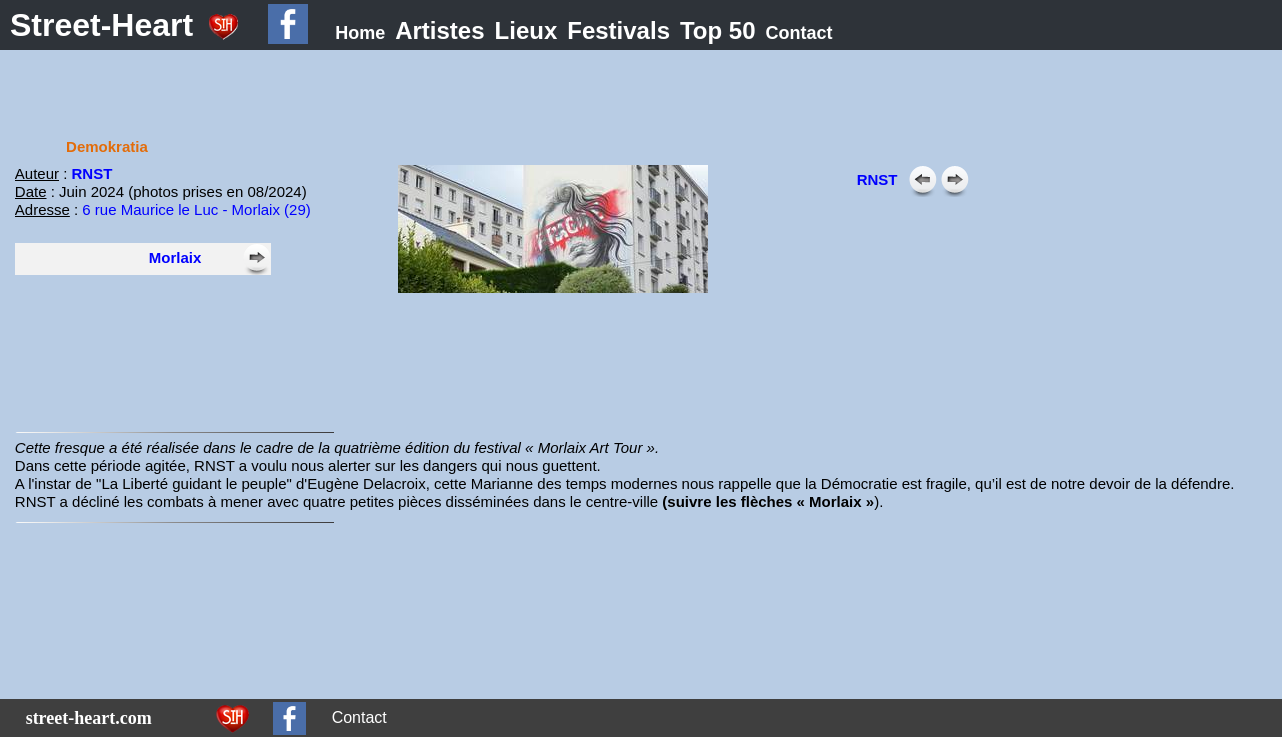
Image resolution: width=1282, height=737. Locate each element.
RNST (92, 173)
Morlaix (175, 257)
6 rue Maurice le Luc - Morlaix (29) (196, 209)
